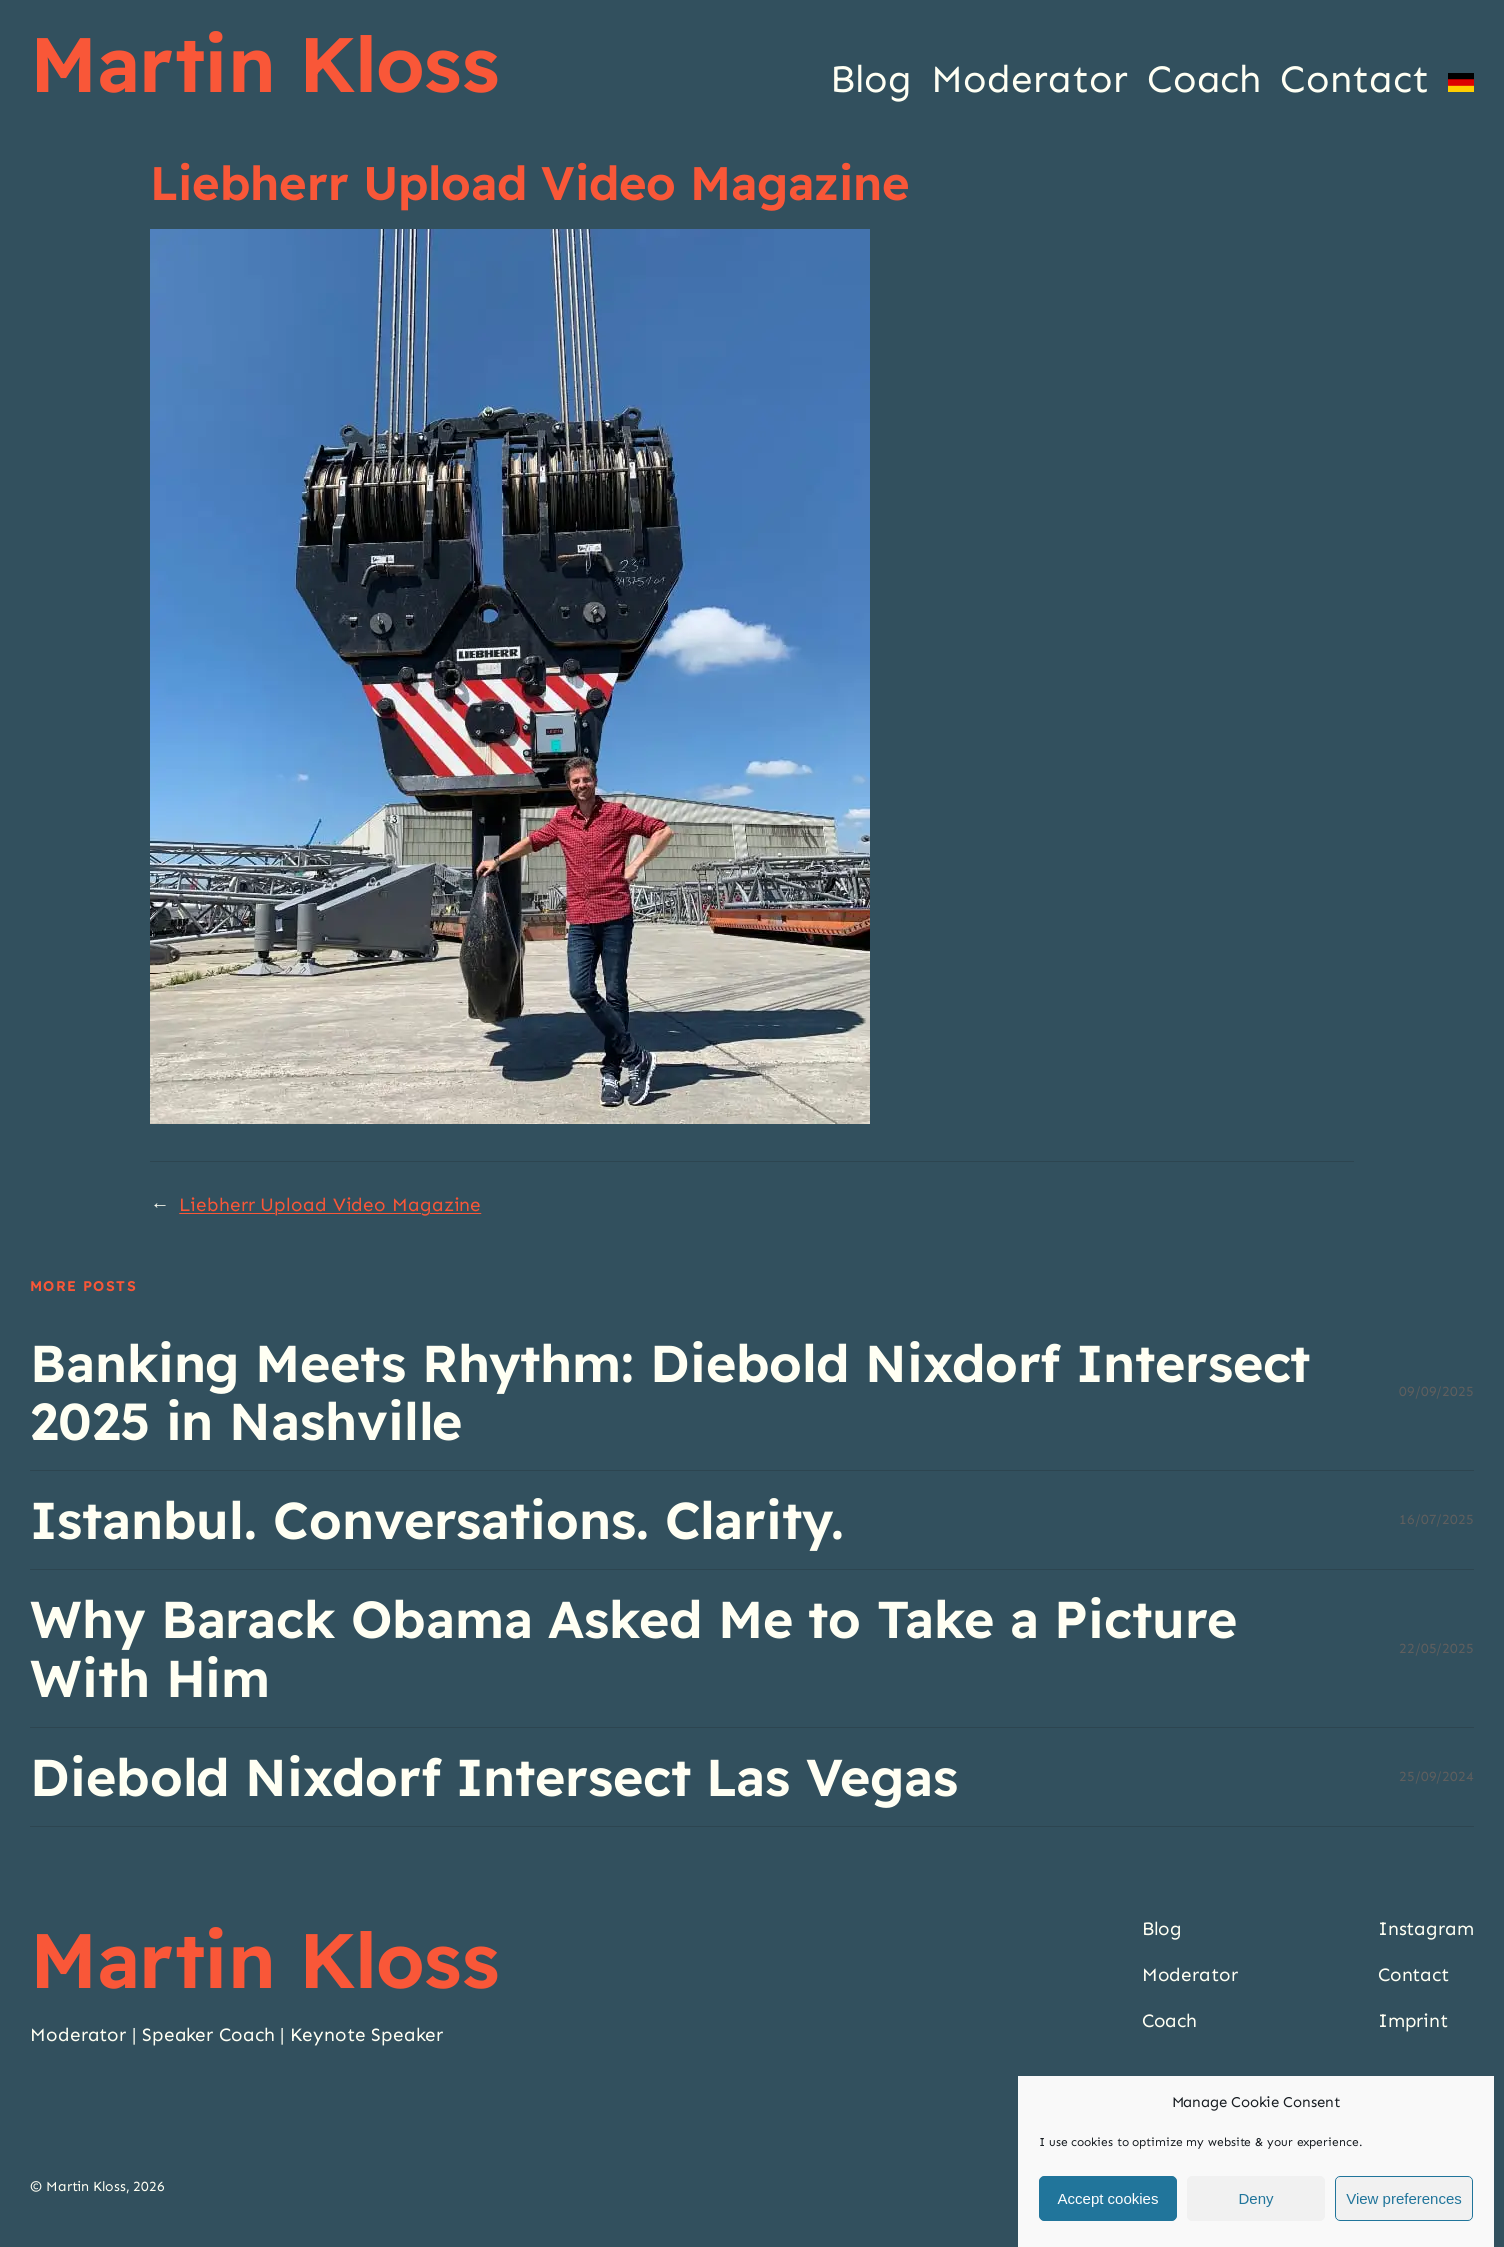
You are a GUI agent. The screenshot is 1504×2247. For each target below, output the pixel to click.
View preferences (1404, 2198)
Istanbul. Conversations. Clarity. (437, 1520)
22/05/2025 (1436, 1648)
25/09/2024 (1436, 1776)
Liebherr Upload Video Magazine (330, 1204)
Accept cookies (1108, 2198)
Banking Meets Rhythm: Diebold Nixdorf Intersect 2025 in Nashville (670, 1392)
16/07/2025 (1436, 1519)
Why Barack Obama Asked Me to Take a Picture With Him (633, 1648)
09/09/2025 (1436, 1391)
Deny (1255, 2198)
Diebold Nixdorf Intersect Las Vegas (494, 1777)
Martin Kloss (264, 63)
